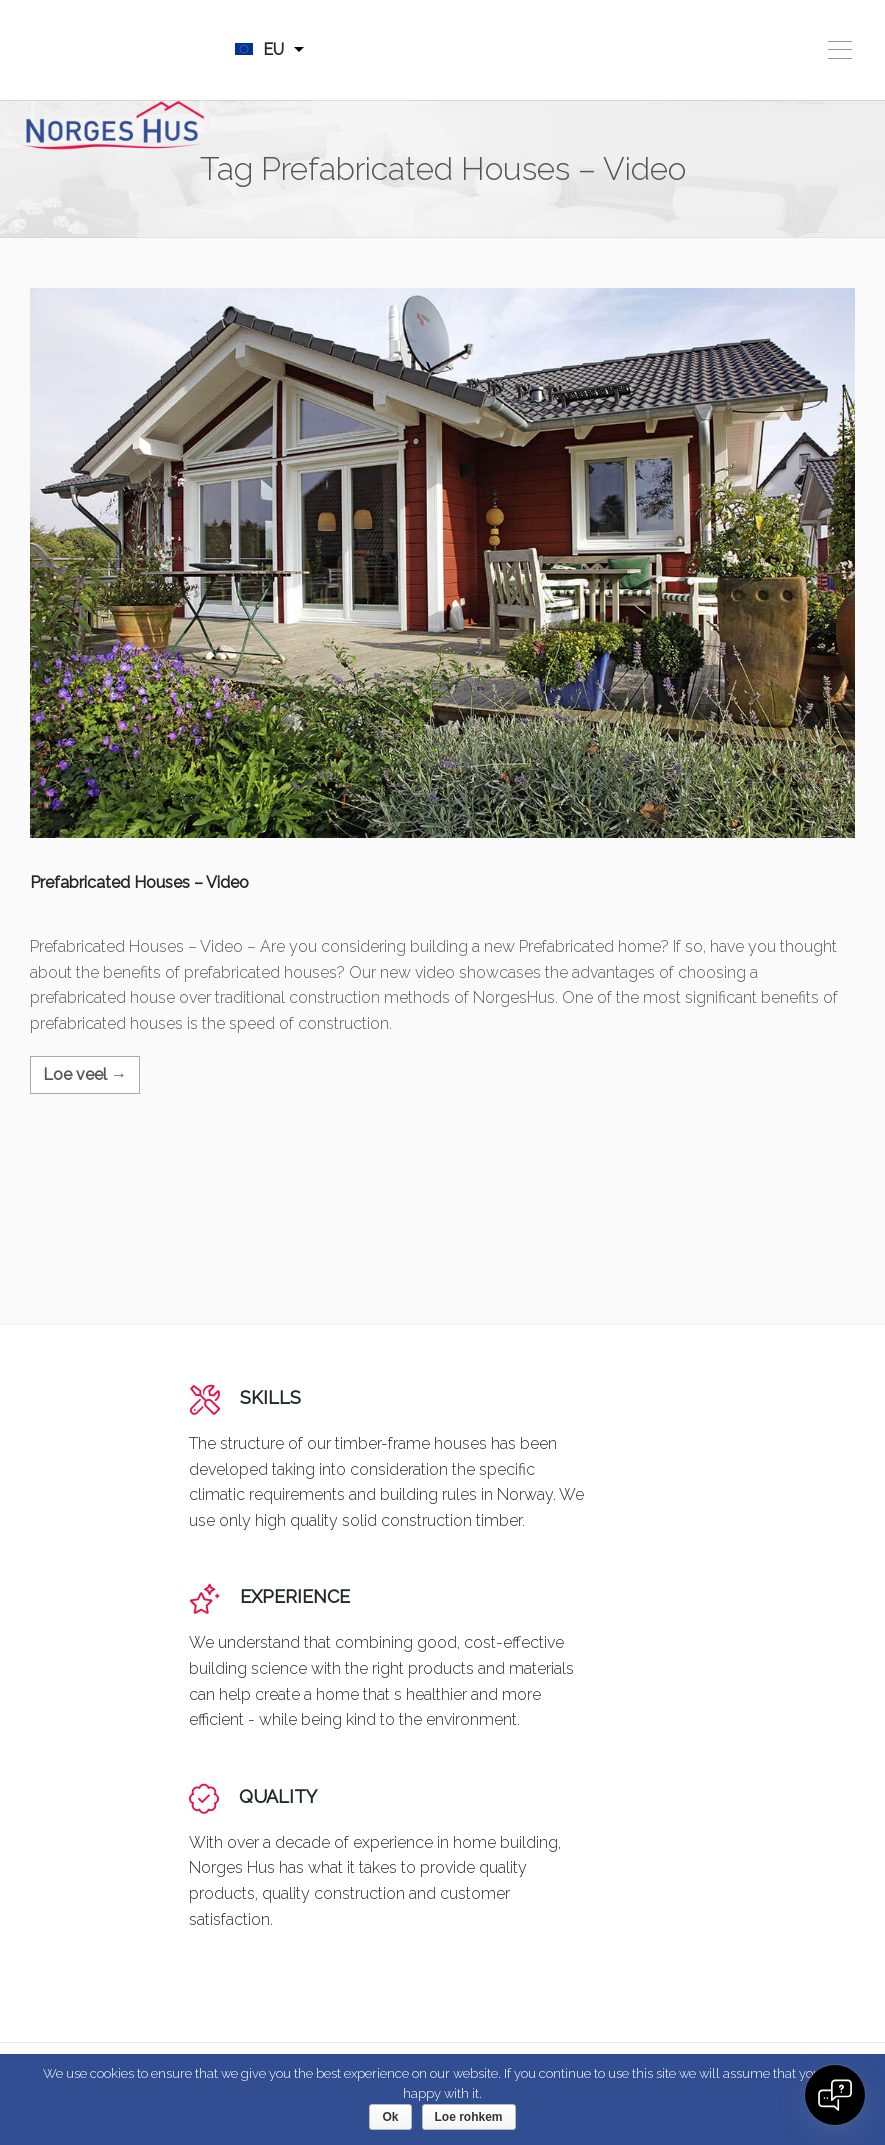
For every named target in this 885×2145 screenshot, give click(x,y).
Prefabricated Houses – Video (139, 882)
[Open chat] (835, 2095)
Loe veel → (85, 1074)
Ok (390, 2117)
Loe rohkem (469, 2117)
